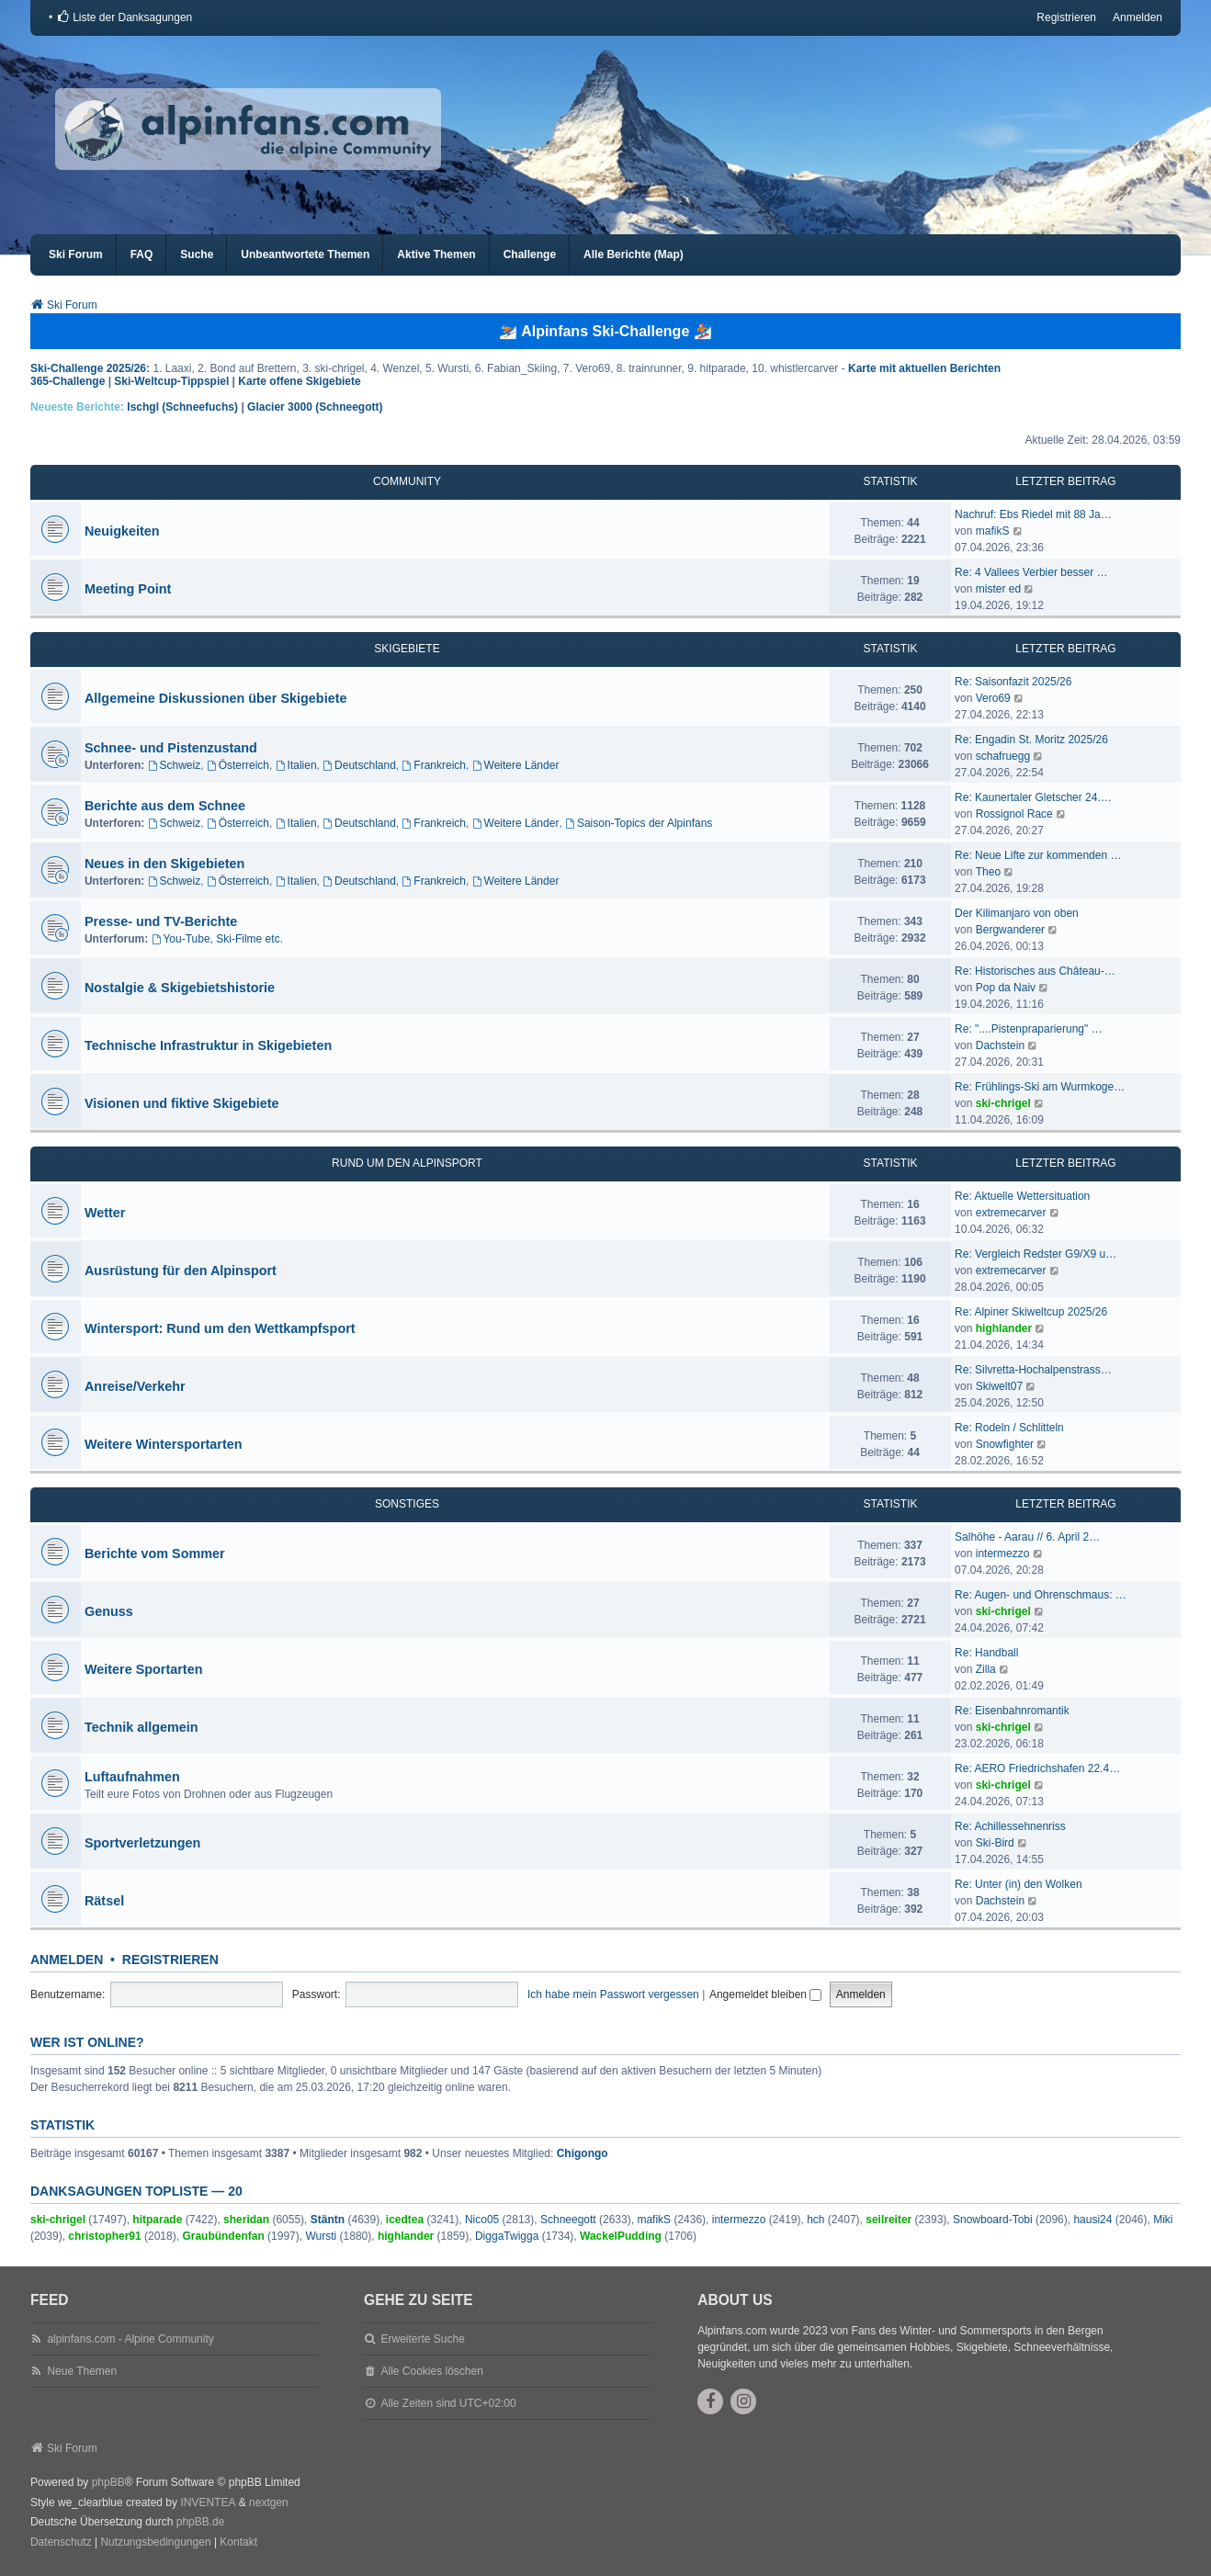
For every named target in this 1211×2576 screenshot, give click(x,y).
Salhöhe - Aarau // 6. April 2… (1027, 1537)
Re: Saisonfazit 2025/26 (1013, 681)
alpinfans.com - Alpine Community (130, 2339)
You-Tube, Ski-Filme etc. (217, 938)
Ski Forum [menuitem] (76, 254)
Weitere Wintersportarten (164, 1444)
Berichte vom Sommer (155, 1553)
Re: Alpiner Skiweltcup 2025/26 (1031, 1311)
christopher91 (104, 2236)
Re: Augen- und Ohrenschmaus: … (1040, 1594)
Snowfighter (1005, 1444)
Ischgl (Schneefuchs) (182, 407)
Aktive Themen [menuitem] (436, 254)
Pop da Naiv (1006, 987)
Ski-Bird (995, 1842)
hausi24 (1092, 2219)
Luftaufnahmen (132, 1776)
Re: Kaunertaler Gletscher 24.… (1033, 797)
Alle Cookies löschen (431, 2371)
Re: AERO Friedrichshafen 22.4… (1037, 1768)
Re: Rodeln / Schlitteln (1009, 1427)
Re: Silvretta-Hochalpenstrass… (1033, 1369)
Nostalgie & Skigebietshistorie (180, 987)
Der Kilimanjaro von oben (1017, 913)
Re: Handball (986, 1652)
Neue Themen (82, 2371)
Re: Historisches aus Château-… (1035, 971)
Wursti (320, 2236)
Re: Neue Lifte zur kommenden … (1038, 855)
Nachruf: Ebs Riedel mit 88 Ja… (1033, 514)
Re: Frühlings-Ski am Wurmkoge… (1040, 1086)
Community (407, 481)
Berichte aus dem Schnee (165, 805)
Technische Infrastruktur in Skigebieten (208, 1045)
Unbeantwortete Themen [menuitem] (305, 254)
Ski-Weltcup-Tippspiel (171, 381)
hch (815, 2219)
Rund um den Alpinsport (407, 1163)
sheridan (246, 2219)
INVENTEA (207, 2502)
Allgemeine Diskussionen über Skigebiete (216, 698)
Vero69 (993, 698)
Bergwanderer (1010, 929)
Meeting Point (128, 589)
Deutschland (359, 765)
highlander (1004, 1328)
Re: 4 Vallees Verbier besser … (1031, 572)
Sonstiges (407, 1503)
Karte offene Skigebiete (299, 381)
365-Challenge (67, 381)
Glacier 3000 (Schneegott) (314, 407)
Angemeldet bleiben (765, 1994)
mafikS (993, 531)
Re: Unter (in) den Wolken (1018, 1884)
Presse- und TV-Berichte (161, 921)
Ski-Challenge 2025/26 (88, 368)
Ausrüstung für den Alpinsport (181, 1270)
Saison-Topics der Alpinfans (638, 823)
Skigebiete (406, 648)
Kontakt (238, 2542)
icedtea (405, 2219)
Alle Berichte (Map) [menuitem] (633, 254)
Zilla (986, 1669)
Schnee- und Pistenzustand (171, 747)
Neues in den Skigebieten (164, 863)
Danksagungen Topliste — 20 (136, 2191)
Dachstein (1000, 1045)
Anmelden (66, 1959)
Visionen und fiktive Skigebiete (182, 1103)
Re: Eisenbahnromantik (1012, 1710)
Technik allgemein (141, 1727)
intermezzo (1003, 1553)
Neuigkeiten (122, 531)
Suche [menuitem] (196, 254)
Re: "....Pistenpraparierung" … (1029, 1028)
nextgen (269, 2502)
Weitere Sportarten (143, 1669)
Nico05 (482, 2219)
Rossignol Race (1014, 814)
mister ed (998, 588)
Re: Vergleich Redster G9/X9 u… (1035, 1254)
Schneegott (568, 2219)
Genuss (109, 1611)
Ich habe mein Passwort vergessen (613, 1994)
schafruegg (1003, 756)
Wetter (105, 1212)
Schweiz (174, 765)
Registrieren (170, 1959)
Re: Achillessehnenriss (1010, 1826)
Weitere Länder (516, 765)
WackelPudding (621, 2236)
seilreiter (888, 2219)
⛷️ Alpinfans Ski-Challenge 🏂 (605, 331)
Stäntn (328, 2219)
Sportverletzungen (142, 1843)
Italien (296, 765)
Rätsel (104, 1900)
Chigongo (582, 2153)
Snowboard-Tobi (993, 2219)
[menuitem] (124, 17)
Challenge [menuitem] (530, 254)
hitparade (157, 2219)
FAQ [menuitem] (141, 254)
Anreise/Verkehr (135, 1386)
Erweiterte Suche (422, 2339)
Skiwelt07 (999, 1386)
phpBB (108, 2482)
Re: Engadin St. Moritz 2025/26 (1031, 739)
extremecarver (1011, 1212)
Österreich (238, 765)
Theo (988, 871)
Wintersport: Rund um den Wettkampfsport (220, 1328)
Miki (1162, 2219)
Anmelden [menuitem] (1137, 17)
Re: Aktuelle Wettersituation (1022, 1196)
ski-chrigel (1003, 1103)
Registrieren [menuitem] (1066, 17)
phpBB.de (200, 2521)
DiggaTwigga (506, 2236)
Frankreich (434, 765)
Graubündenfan (223, 2236)
